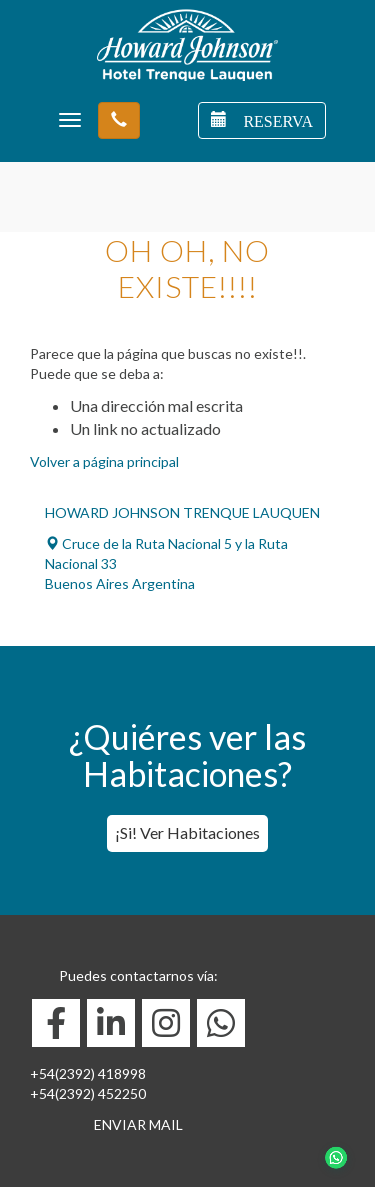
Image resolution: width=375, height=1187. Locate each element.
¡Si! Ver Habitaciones (187, 832)
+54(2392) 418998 (88, 1073)
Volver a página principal (104, 461)
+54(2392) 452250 (88, 1093)
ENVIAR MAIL (138, 1124)
